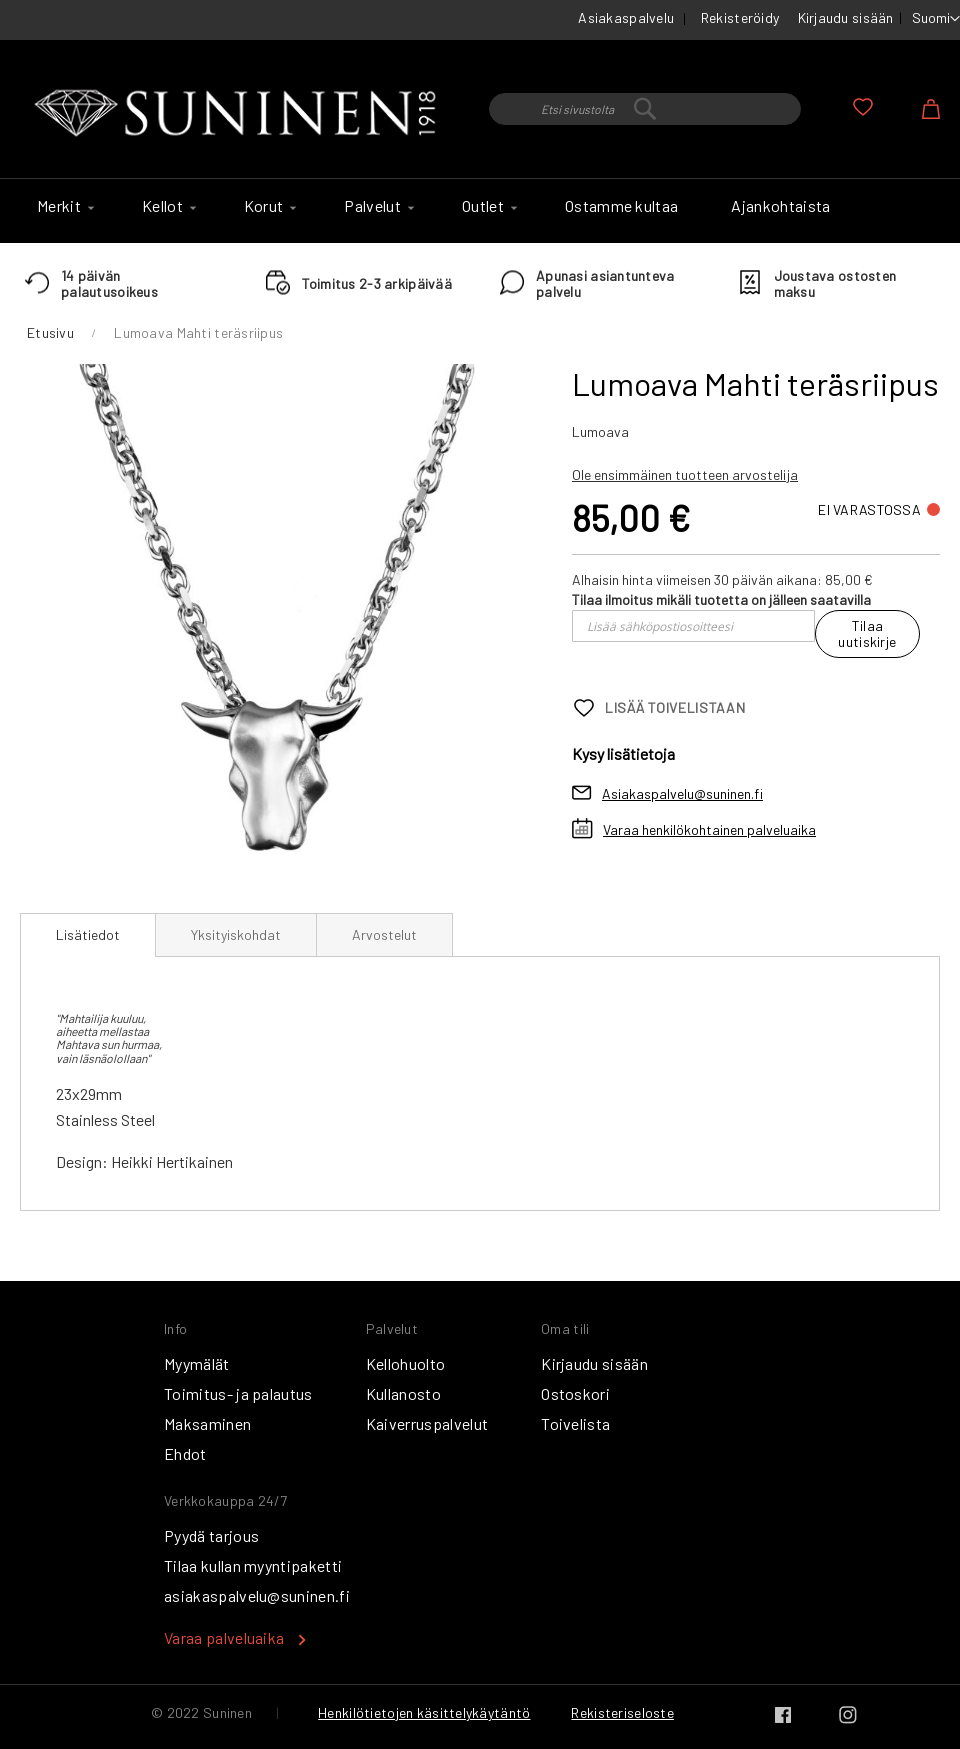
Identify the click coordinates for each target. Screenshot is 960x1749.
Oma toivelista (863, 107)
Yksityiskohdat (236, 934)
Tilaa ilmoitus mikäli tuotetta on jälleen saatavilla (721, 599)
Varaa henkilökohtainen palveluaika (709, 829)
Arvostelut (384, 934)
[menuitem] (63, 206)
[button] (936, 19)
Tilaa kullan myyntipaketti (253, 1565)
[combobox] (645, 109)
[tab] (88, 935)
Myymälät (197, 1363)
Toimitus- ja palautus (238, 1393)
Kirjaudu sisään (846, 17)
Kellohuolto (406, 1363)
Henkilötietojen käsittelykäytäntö (424, 1712)
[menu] (480, 211)
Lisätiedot (88, 934)
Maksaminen (207, 1423)
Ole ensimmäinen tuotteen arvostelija (685, 474)
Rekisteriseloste (622, 1712)
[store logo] (239, 114)
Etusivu (50, 332)
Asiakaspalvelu (626, 17)
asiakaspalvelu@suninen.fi (257, 1595)
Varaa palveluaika (224, 1637)
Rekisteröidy (740, 17)
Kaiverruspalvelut (427, 1423)
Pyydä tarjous (211, 1535)
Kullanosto (403, 1393)
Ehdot (185, 1453)
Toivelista (575, 1423)
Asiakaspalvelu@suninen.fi (682, 793)
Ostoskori (575, 1393)
